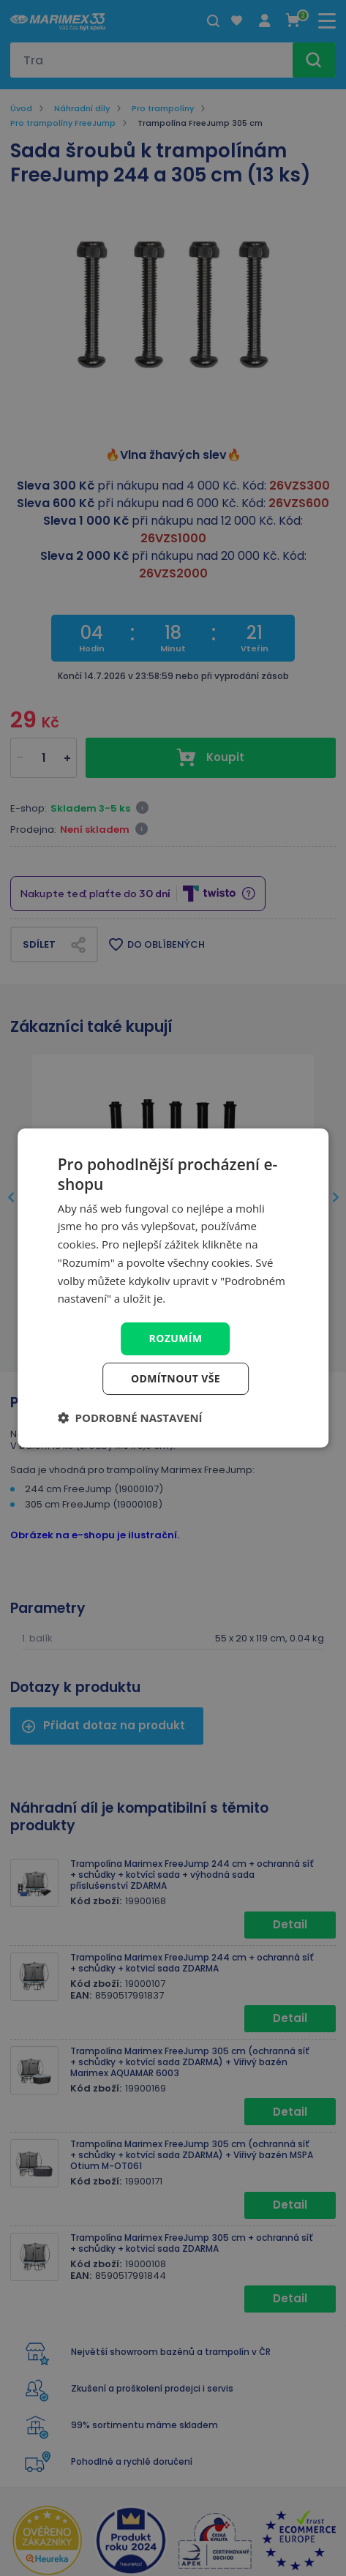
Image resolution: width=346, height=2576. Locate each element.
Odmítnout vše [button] (175, 1378)
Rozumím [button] (176, 1338)
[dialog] (173, 1288)
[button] (130, 1417)
